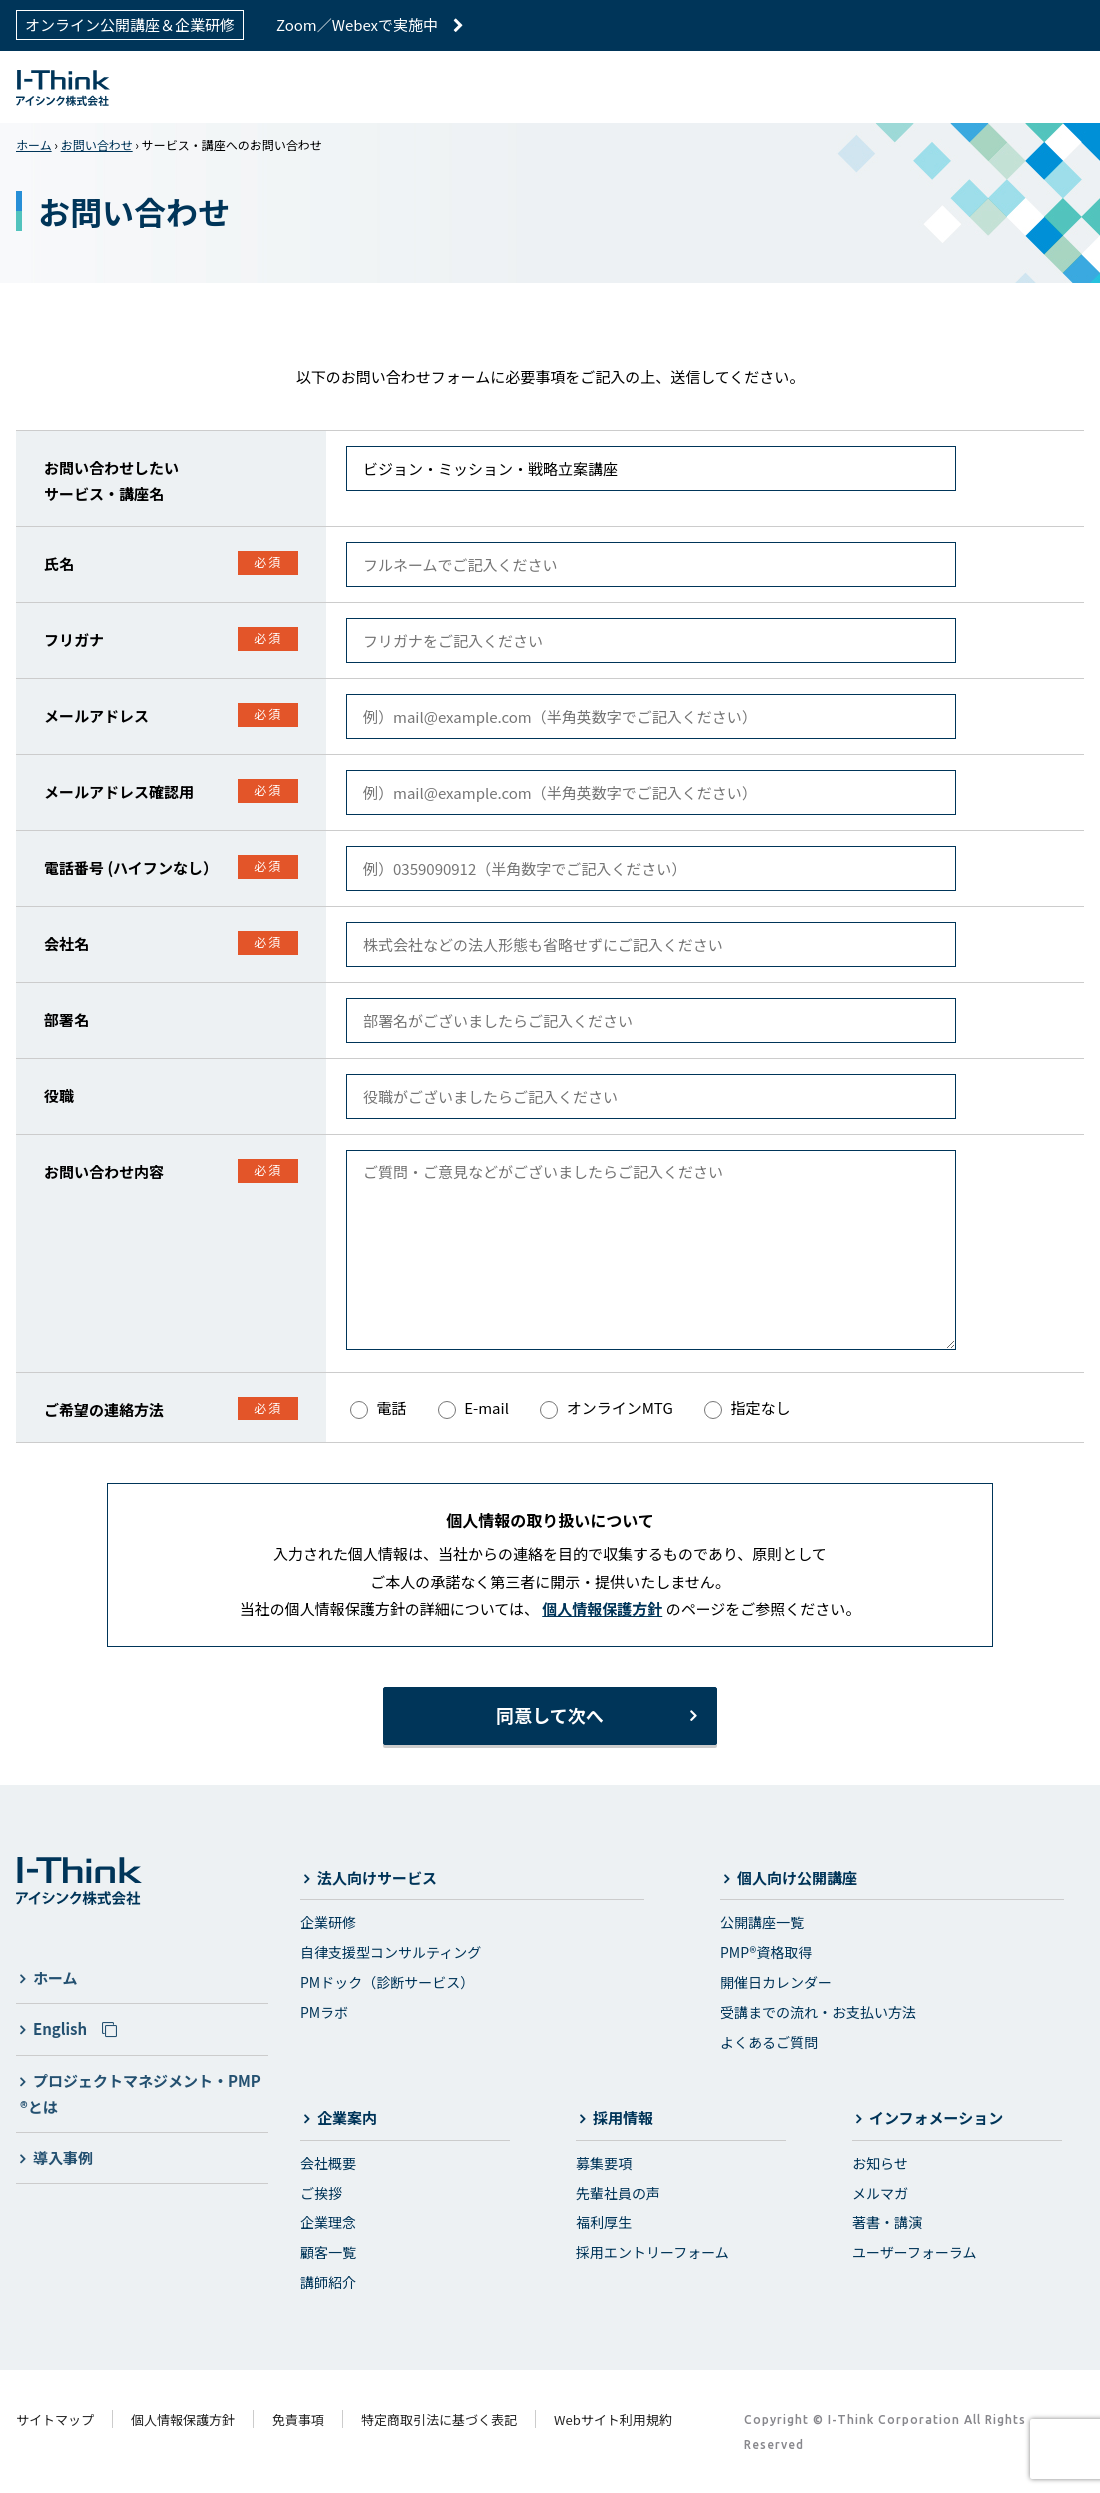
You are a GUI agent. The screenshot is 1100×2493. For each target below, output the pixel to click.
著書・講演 (887, 2222)
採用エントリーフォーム (652, 2252)
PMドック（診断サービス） (387, 1982)
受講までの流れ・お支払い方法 (818, 2012)
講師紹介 (328, 2282)
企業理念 (328, 2222)
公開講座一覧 (762, 1922)
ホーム (34, 144)
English (75, 2028)
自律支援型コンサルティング (390, 1952)
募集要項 (604, 2163)
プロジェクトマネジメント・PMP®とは (140, 2094)
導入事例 (63, 2157)
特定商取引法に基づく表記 (439, 2419)
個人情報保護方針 (602, 1608)
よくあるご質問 (769, 2042)
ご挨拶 (321, 2193)
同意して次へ (549, 1715)
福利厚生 (604, 2222)
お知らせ (880, 2163)
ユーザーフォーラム (914, 2252)
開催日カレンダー (776, 1982)
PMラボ (324, 2012)
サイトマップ (55, 2419)
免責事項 (298, 2419)
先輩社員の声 (618, 2193)
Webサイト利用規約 (613, 2419)
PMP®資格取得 (766, 1952)
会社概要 (328, 2163)
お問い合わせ (97, 144)
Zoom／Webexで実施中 (370, 24)
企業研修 (328, 1922)
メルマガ (880, 2193)
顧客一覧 (328, 2252)
